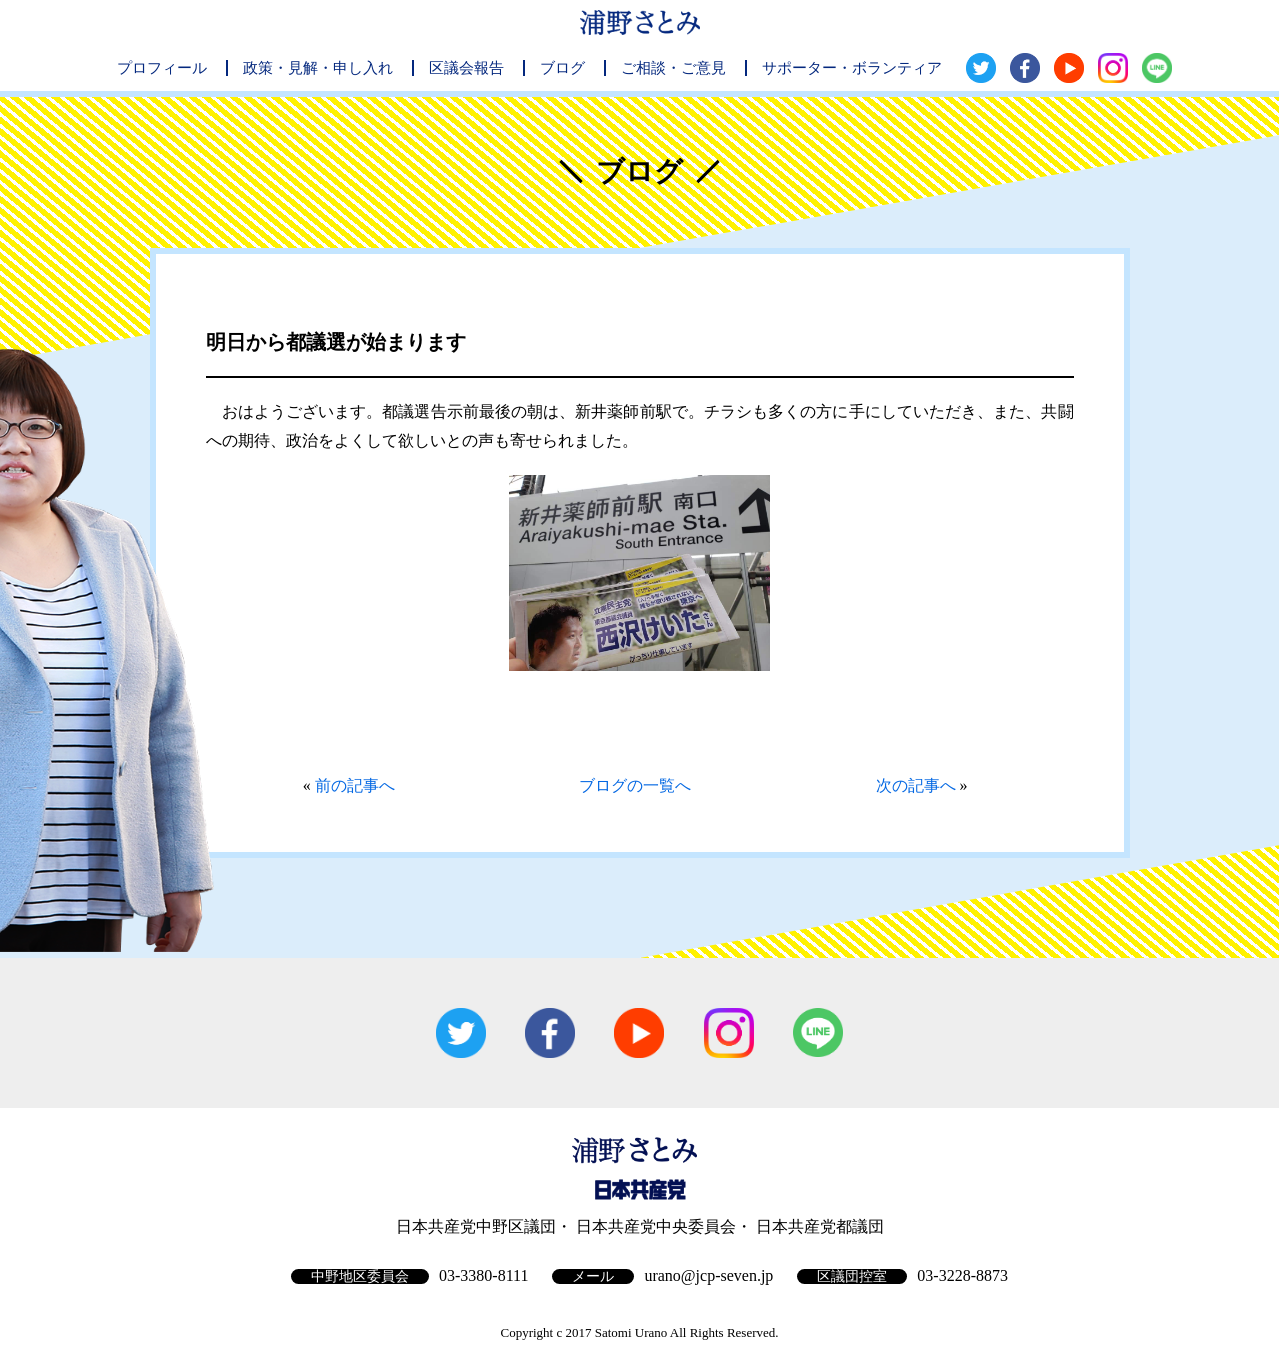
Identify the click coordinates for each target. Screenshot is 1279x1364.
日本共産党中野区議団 (476, 1226)
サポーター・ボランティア (852, 68)
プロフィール (162, 68)
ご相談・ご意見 (673, 68)
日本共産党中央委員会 (656, 1226)
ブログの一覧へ (635, 785)
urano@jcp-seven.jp (708, 1275)
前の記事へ (355, 785)
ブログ (562, 68)
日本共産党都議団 (820, 1226)
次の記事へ (916, 785)
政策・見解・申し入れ (318, 68)
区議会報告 (466, 68)
